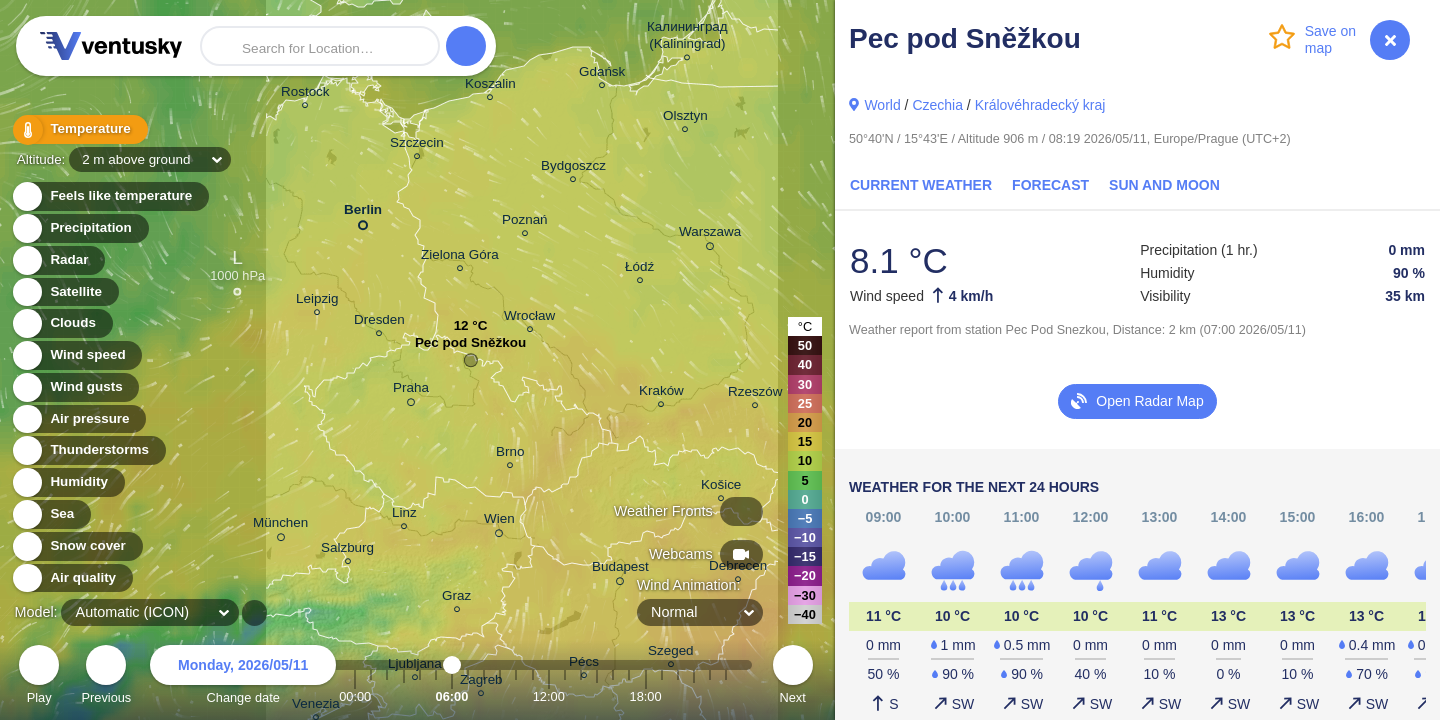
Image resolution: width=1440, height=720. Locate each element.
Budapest (620, 570)
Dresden (379, 322)
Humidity (67, 482)
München (280, 526)
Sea (50, 514)
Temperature (79, 129)
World (882, 105)
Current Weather (921, 185)
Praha (411, 391)
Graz (456, 598)
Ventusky (108, 46)
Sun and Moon (1164, 185)
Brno (510, 454)
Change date (243, 677)
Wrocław (529, 318)
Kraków (661, 393)
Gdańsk (602, 74)
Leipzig (317, 301)
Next (793, 677)
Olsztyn (685, 118)
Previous (106, 677)
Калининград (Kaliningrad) (687, 38)
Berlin (363, 213)
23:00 (726, 696)
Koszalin (490, 86)
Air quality (71, 578)
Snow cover (76, 546)
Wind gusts (75, 387)
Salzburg (347, 550)
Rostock (305, 94)
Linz (404, 515)
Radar (58, 260)
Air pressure (78, 419)
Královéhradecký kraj (1040, 105)
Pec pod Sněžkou (470, 347)
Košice (721, 487)
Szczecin (417, 145)
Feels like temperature (109, 196)
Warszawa (710, 235)
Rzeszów (755, 394)
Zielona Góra (460, 257)
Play (39, 677)
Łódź (639, 269)
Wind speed (76, 355)
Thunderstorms (88, 450)
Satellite (64, 292)
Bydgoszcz (573, 168)
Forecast (1050, 185)
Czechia (937, 105)
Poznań (525, 222)
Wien (499, 522)
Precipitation (79, 228)
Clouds (61, 323)
